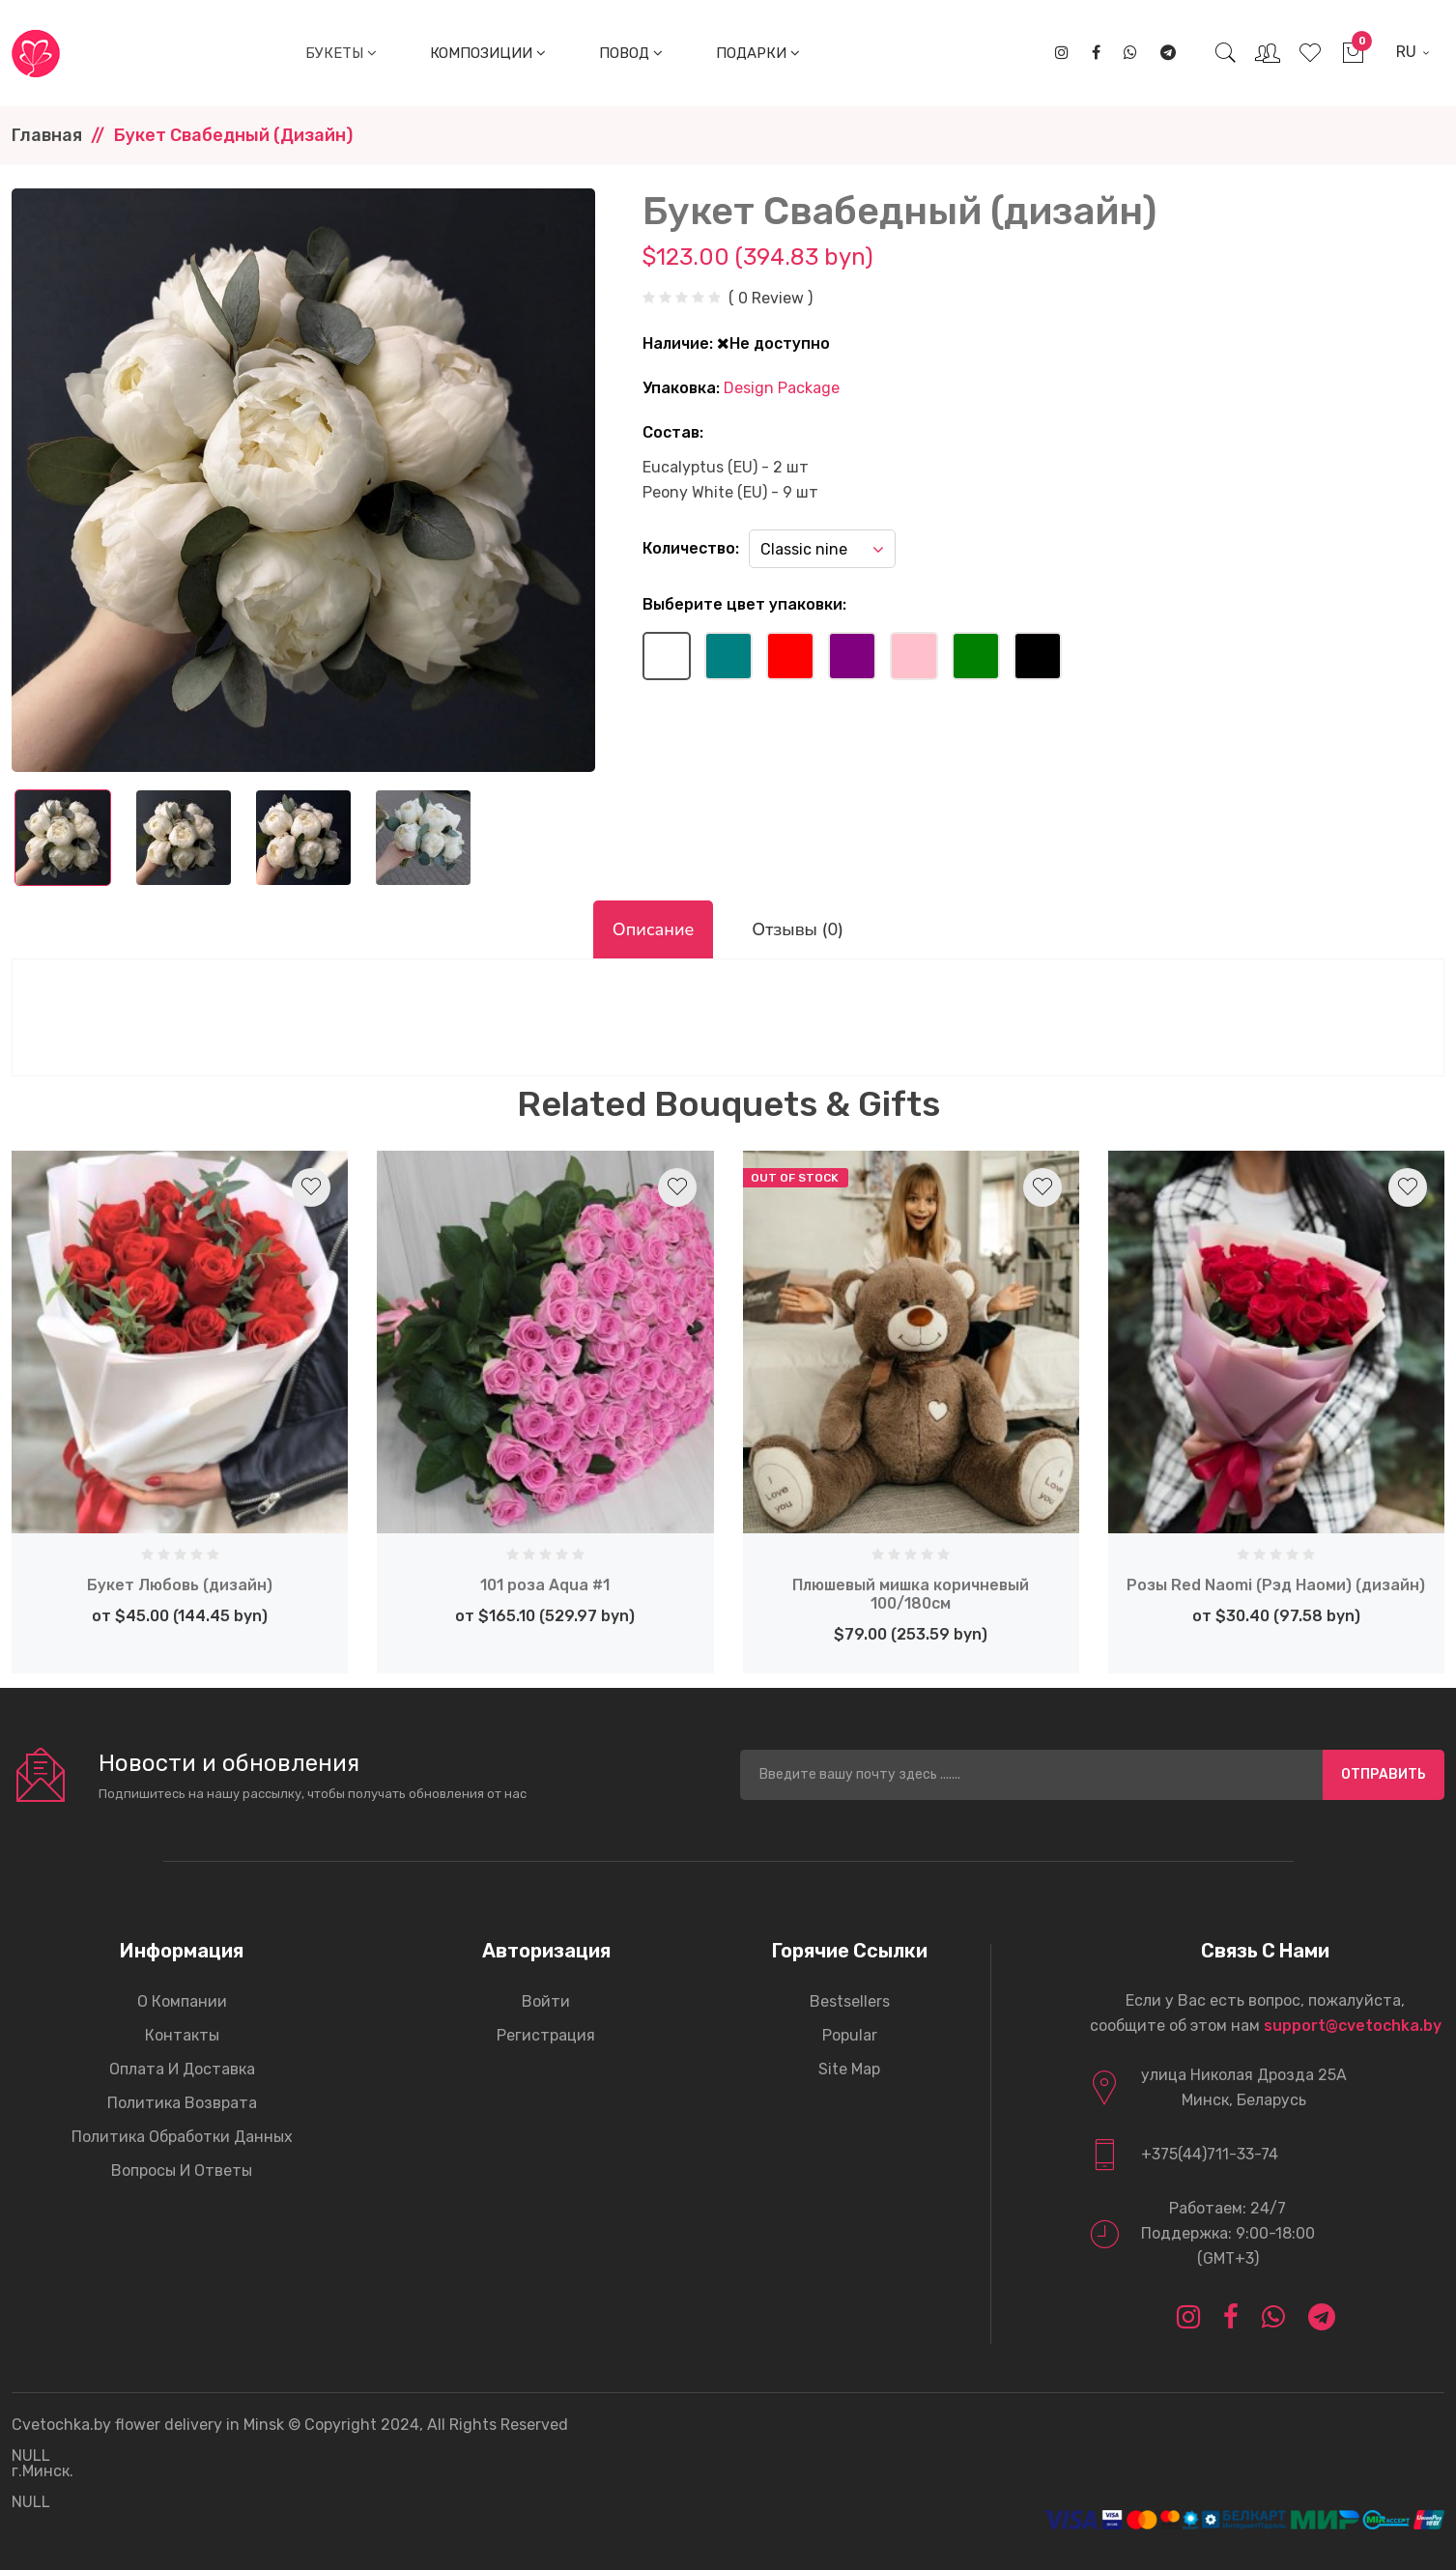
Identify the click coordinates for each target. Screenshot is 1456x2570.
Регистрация (546, 2035)
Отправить (1383, 1774)
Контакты (182, 2035)
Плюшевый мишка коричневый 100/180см (910, 1594)
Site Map (849, 2069)
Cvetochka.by (61, 2424)
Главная (47, 135)
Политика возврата (182, 2103)
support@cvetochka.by (1353, 2025)
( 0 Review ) (770, 298)
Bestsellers (850, 2001)
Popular (849, 2035)
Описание (653, 929)
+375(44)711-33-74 (1209, 2154)
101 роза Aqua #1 (545, 1585)
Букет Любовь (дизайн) (179, 1585)
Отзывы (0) (797, 929)
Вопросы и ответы (181, 2170)
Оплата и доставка (182, 2069)
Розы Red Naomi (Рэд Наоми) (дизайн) (1276, 1585)
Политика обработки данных (182, 2136)
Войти (546, 2001)
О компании (182, 2001)
